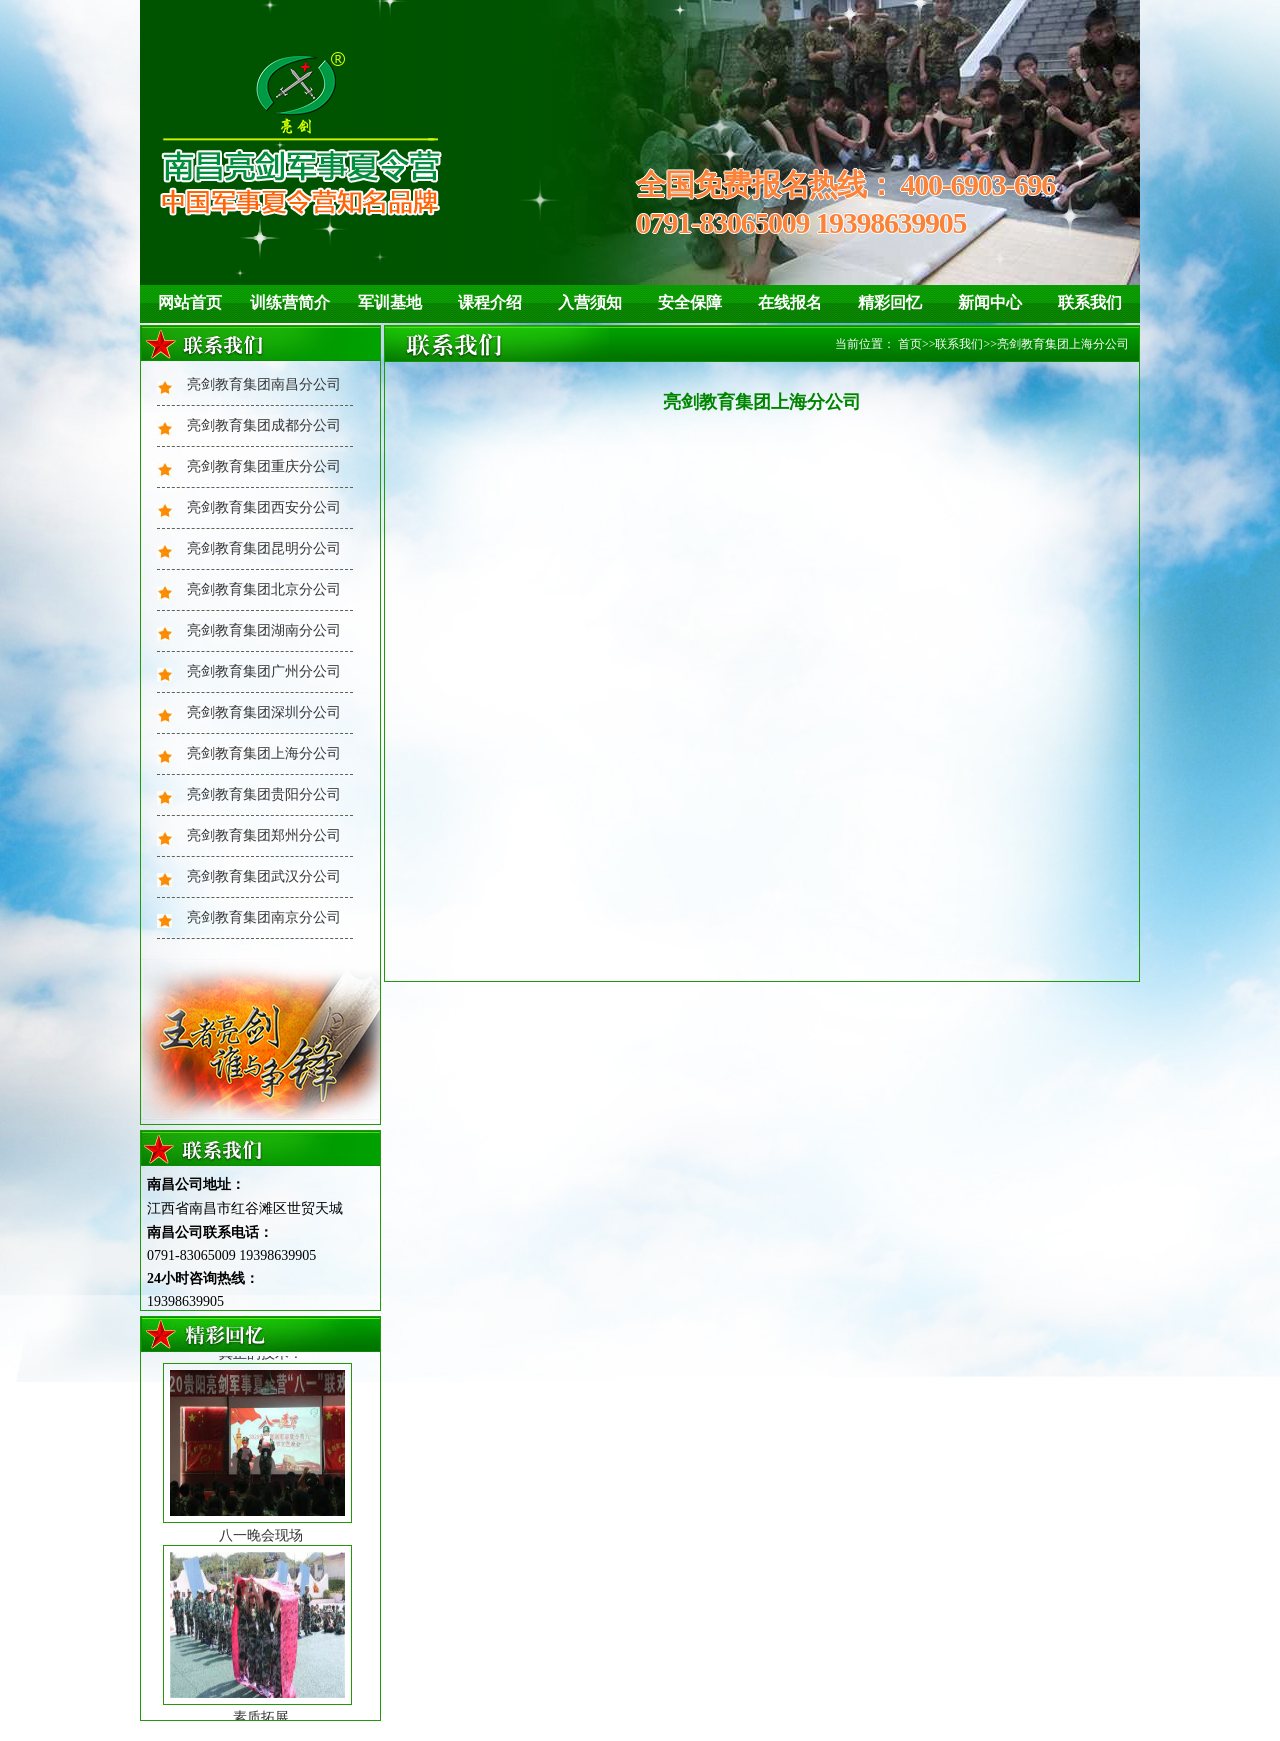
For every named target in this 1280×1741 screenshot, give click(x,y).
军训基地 (390, 302)
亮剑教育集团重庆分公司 (264, 466)
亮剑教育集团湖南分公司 (264, 630)
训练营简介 (290, 302)
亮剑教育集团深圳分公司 (264, 712)
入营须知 (590, 302)
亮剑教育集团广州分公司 (264, 671)
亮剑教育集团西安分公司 (264, 507)
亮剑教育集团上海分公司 (264, 753)
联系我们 (1090, 302)
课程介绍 (490, 302)
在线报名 (790, 302)
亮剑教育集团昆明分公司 (264, 548)
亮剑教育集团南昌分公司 (264, 384)
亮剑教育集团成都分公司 (264, 425)
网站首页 (190, 302)
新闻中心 (990, 302)
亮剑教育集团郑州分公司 (264, 835)
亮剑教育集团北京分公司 (264, 589)
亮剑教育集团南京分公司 (264, 917)
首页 (910, 344)
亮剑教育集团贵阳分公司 (264, 794)
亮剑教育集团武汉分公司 (264, 876)
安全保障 (690, 302)
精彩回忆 (890, 302)
